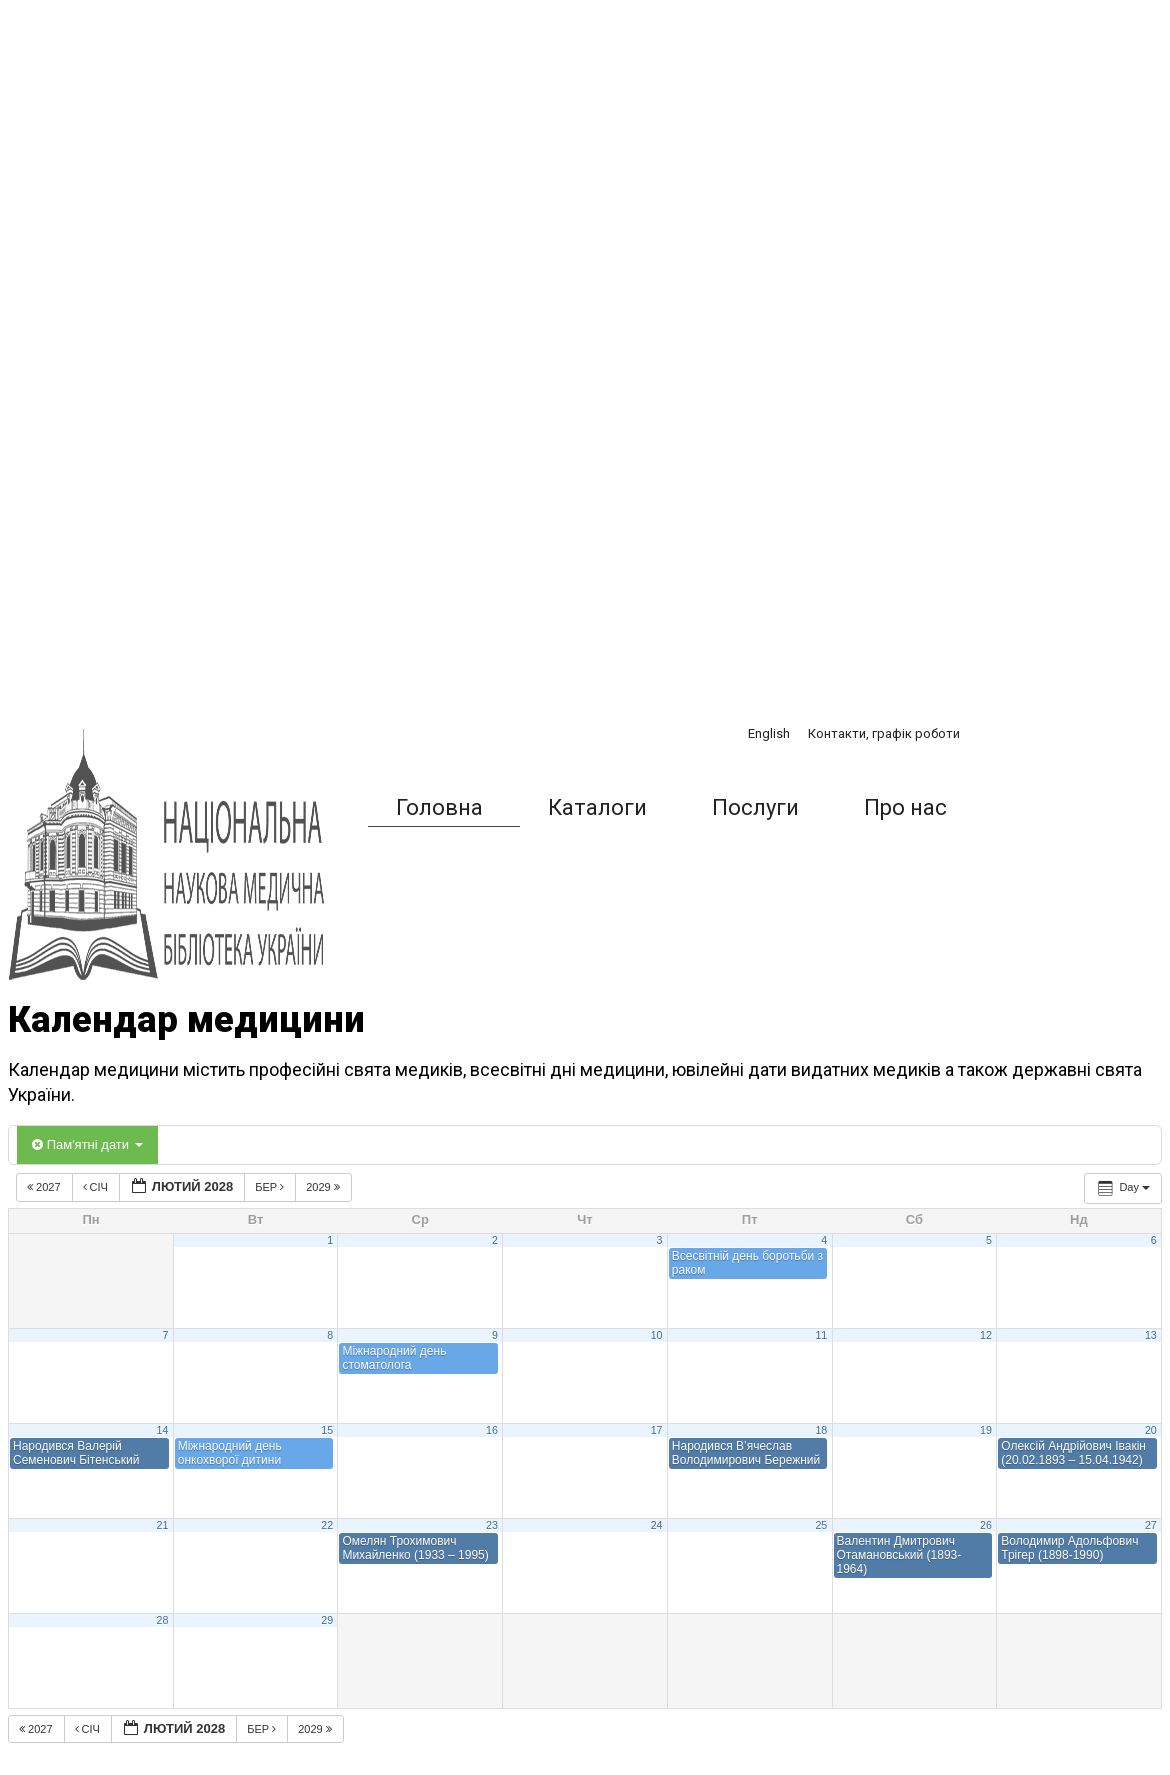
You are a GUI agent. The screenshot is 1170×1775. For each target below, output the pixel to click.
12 (986, 1335)
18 (821, 1430)
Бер (271, 1187)
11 (821, 1335)
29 (327, 1620)
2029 (324, 1187)
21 (163, 1525)
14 (163, 1430)
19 (986, 1430)
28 (163, 1620)
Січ (97, 1187)
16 (492, 1430)
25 (821, 1525)
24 (657, 1525)
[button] (1024, 808)
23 (492, 1525)
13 (1151, 1335)
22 (327, 1525)
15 (327, 1430)
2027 (45, 1187)
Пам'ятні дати (87, 1144)
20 (1151, 1430)
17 (657, 1430)
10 (657, 1335)
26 (986, 1525)
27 (1151, 1525)
